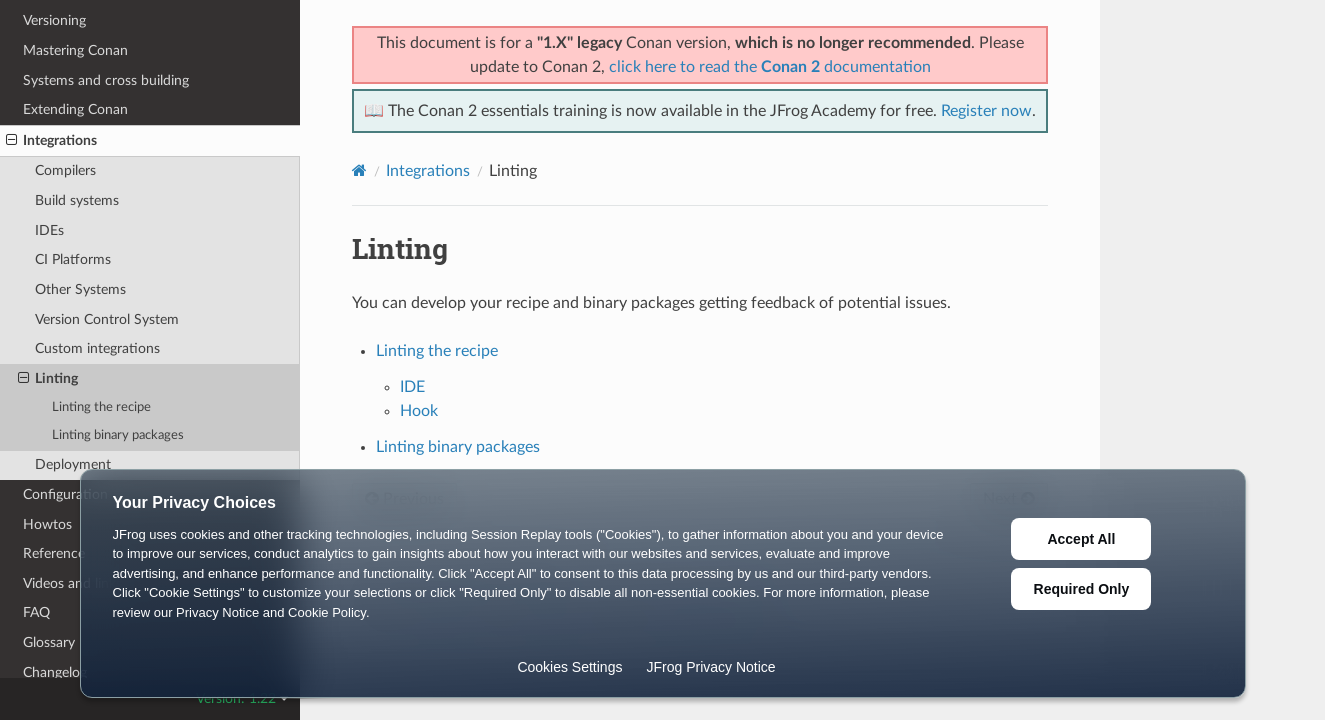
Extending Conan (75, 109)
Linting (48, 379)
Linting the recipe (101, 407)
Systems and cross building (106, 80)
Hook (419, 411)
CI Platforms (73, 259)
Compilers (65, 170)
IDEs (49, 230)
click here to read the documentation (770, 67)
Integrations (51, 141)
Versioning (54, 20)
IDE (412, 387)
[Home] (359, 170)
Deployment (73, 464)
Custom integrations (97, 348)
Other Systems (80, 289)
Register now (986, 111)
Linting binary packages (118, 435)
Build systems (77, 200)
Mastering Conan (75, 50)
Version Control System (107, 319)
